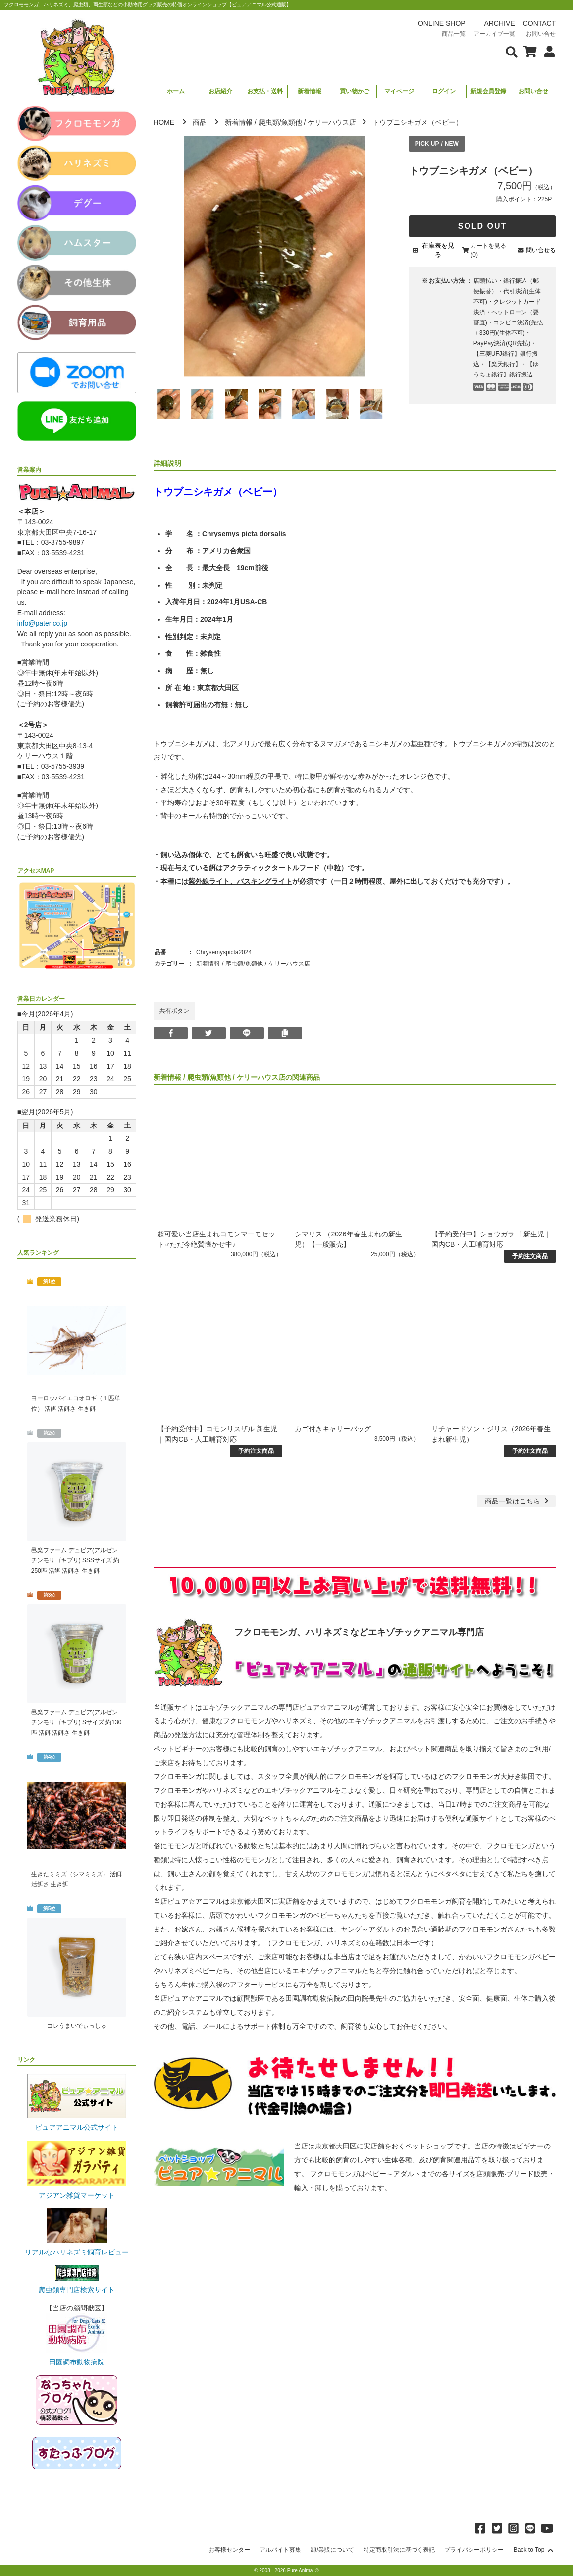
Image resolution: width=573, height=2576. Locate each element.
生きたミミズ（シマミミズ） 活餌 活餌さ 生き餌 (76, 1879)
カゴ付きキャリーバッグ (333, 1429)
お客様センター (229, 2549)
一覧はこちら (518, 1501)
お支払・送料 (265, 91)
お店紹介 (220, 91)
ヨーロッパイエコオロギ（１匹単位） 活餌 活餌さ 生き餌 (75, 1403)
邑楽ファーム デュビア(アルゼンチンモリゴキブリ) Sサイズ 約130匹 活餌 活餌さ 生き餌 (76, 1722)
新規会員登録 (488, 91)
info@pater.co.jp (42, 623)
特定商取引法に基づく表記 (399, 2549)
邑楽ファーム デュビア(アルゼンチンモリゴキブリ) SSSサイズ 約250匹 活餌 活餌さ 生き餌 (75, 1560)
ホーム (176, 91)
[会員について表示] (547, 51)
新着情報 (309, 91)
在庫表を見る (438, 250)
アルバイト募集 (280, 2549)
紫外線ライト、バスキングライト (240, 881)
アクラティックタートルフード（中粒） (285, 868)
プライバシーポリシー (474, 2549)
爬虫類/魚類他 (280, 122)
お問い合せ (533, 91)
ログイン (444, 91)
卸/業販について (332, 2549)
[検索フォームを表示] (512, 51)
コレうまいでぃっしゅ (76, 2025)
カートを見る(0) (488, 250)
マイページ (399, 91)
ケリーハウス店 (332, 122)
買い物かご (354, 91)
